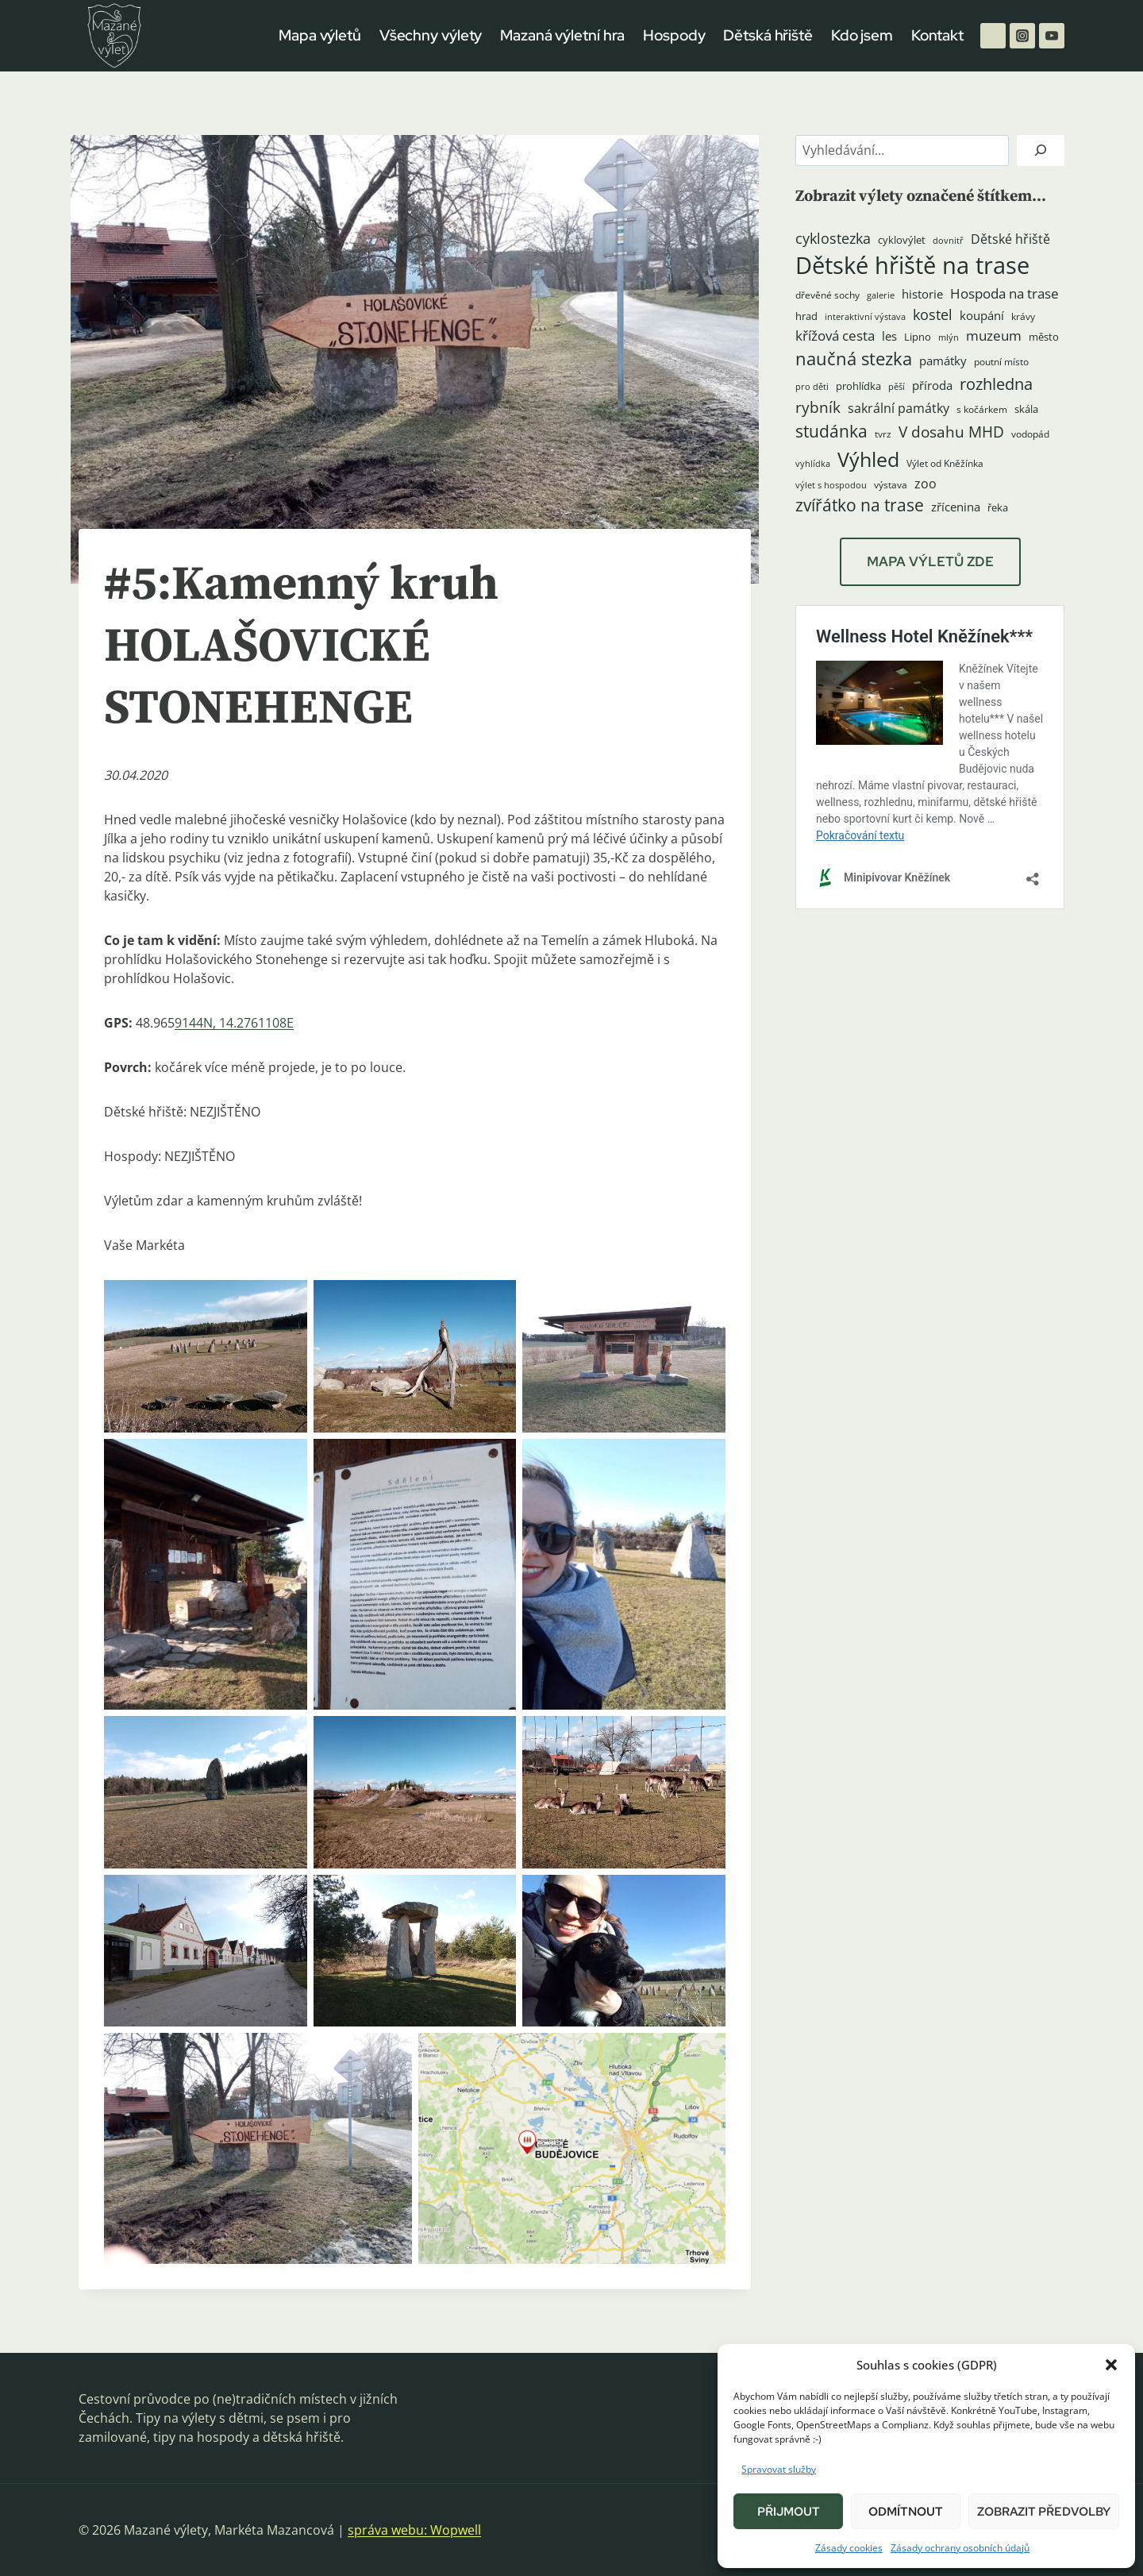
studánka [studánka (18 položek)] (831, 430)
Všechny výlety (431, 35)
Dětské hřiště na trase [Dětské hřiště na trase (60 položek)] (912, 265)
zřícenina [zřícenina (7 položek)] (955, 507)
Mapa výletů (320, 35)
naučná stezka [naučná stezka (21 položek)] (853, 358)
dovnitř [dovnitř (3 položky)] (948, 240)
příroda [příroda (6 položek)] (932, 385)
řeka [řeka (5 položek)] (997, 507)
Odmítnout (905, 2512)
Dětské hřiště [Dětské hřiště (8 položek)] (1010, 239)
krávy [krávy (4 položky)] (1023, 316)
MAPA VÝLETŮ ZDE (930, 561)
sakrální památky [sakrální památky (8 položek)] (898, 408)
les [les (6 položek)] (889, 336)
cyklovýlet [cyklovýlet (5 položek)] (902, 240)
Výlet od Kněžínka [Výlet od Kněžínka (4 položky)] (944, 463)
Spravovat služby (778, 2469)
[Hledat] (1040, 150)
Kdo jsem (862, 35)
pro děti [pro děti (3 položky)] (812, 386)
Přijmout (788, 2512)
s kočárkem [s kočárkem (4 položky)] (981, 409)
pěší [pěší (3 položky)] (896, 386)
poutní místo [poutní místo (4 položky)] (1001, 361)
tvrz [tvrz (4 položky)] (883, 434)
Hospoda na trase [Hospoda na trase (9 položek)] (1004, 293)
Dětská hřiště (768, 35)
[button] (1111, 2365)
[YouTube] (1051, 35)
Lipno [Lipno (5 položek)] (917, 337)
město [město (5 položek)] (1044, 337)
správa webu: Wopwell (414, 2530)
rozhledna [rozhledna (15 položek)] (996, 384)
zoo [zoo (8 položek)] (925, 483)
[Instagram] (1022, 35)
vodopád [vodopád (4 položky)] (1030, 434)
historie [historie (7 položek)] (922, 294)
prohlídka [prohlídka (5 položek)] (858, 386)
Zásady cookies (849, 2548)
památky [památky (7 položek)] (943, 361)
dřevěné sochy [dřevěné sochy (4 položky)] (827, 295)
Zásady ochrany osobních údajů (960, 2548)
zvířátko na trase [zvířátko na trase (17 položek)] (859, 505)
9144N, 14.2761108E (234, 1023)
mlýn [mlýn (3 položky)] (948, 337)
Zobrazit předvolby (1043, 2512)
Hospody (674, 35)
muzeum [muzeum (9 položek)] (994, 335)
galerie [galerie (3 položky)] (881, 295)
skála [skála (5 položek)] (1026, 409)
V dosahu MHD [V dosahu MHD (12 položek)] (951, 432)
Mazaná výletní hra (562, 35)
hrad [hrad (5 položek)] (806, 316)
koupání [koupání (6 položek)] (982, 315)
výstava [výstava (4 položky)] (890, 485)
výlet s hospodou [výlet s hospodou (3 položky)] (831, 485)
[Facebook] (993, 35)
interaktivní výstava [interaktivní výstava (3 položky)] (865, 316)
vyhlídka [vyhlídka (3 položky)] (812, 463)
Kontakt (937, 35)
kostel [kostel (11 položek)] (932, 314)
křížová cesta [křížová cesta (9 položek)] (835, 335)
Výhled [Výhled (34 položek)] (868, 458)
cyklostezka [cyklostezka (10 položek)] (833, 238)
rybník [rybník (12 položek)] (818, 407)
